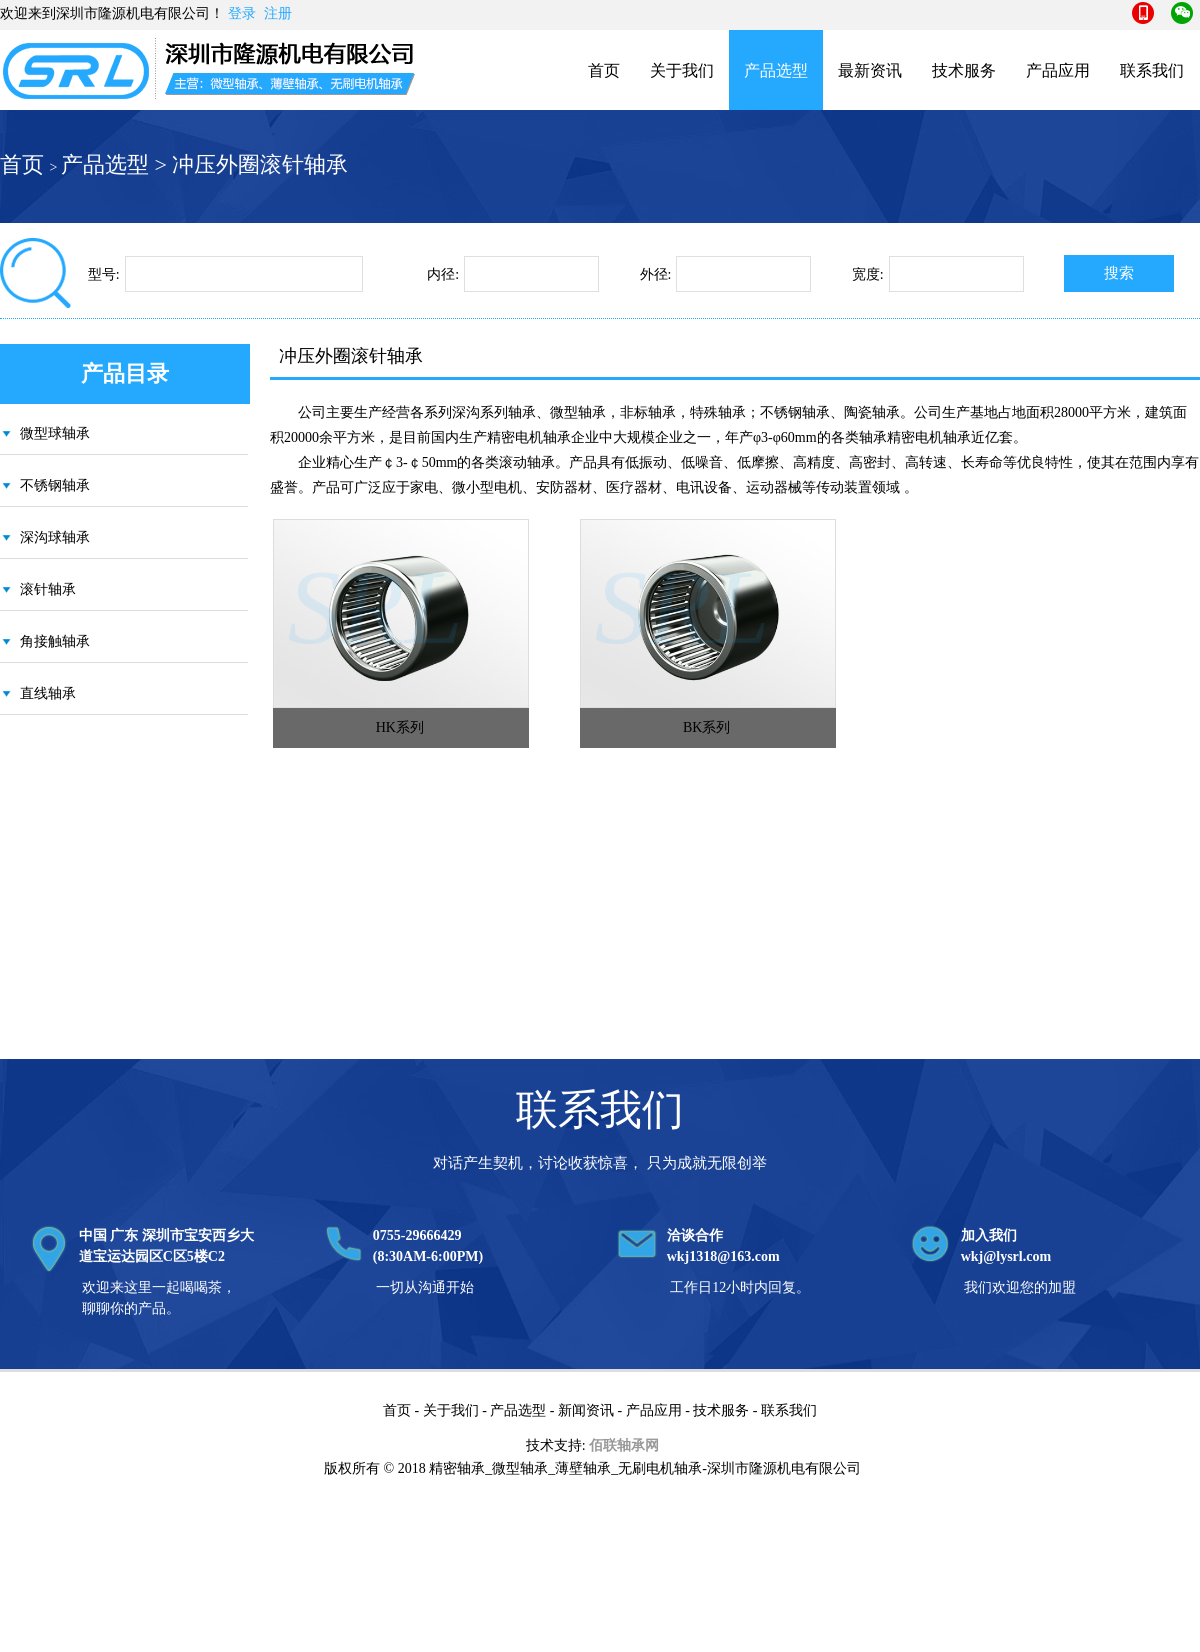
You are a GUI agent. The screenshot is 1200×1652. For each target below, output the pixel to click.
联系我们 (1152, 70)
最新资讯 (870, 70)
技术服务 (964, 70)
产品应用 (1058, 70)
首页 (604, 70)
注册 (278, 13)
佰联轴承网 (624, 1445)
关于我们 (682, 70)
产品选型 (776, 70)
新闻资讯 (586, 1410)
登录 (242, 13)
